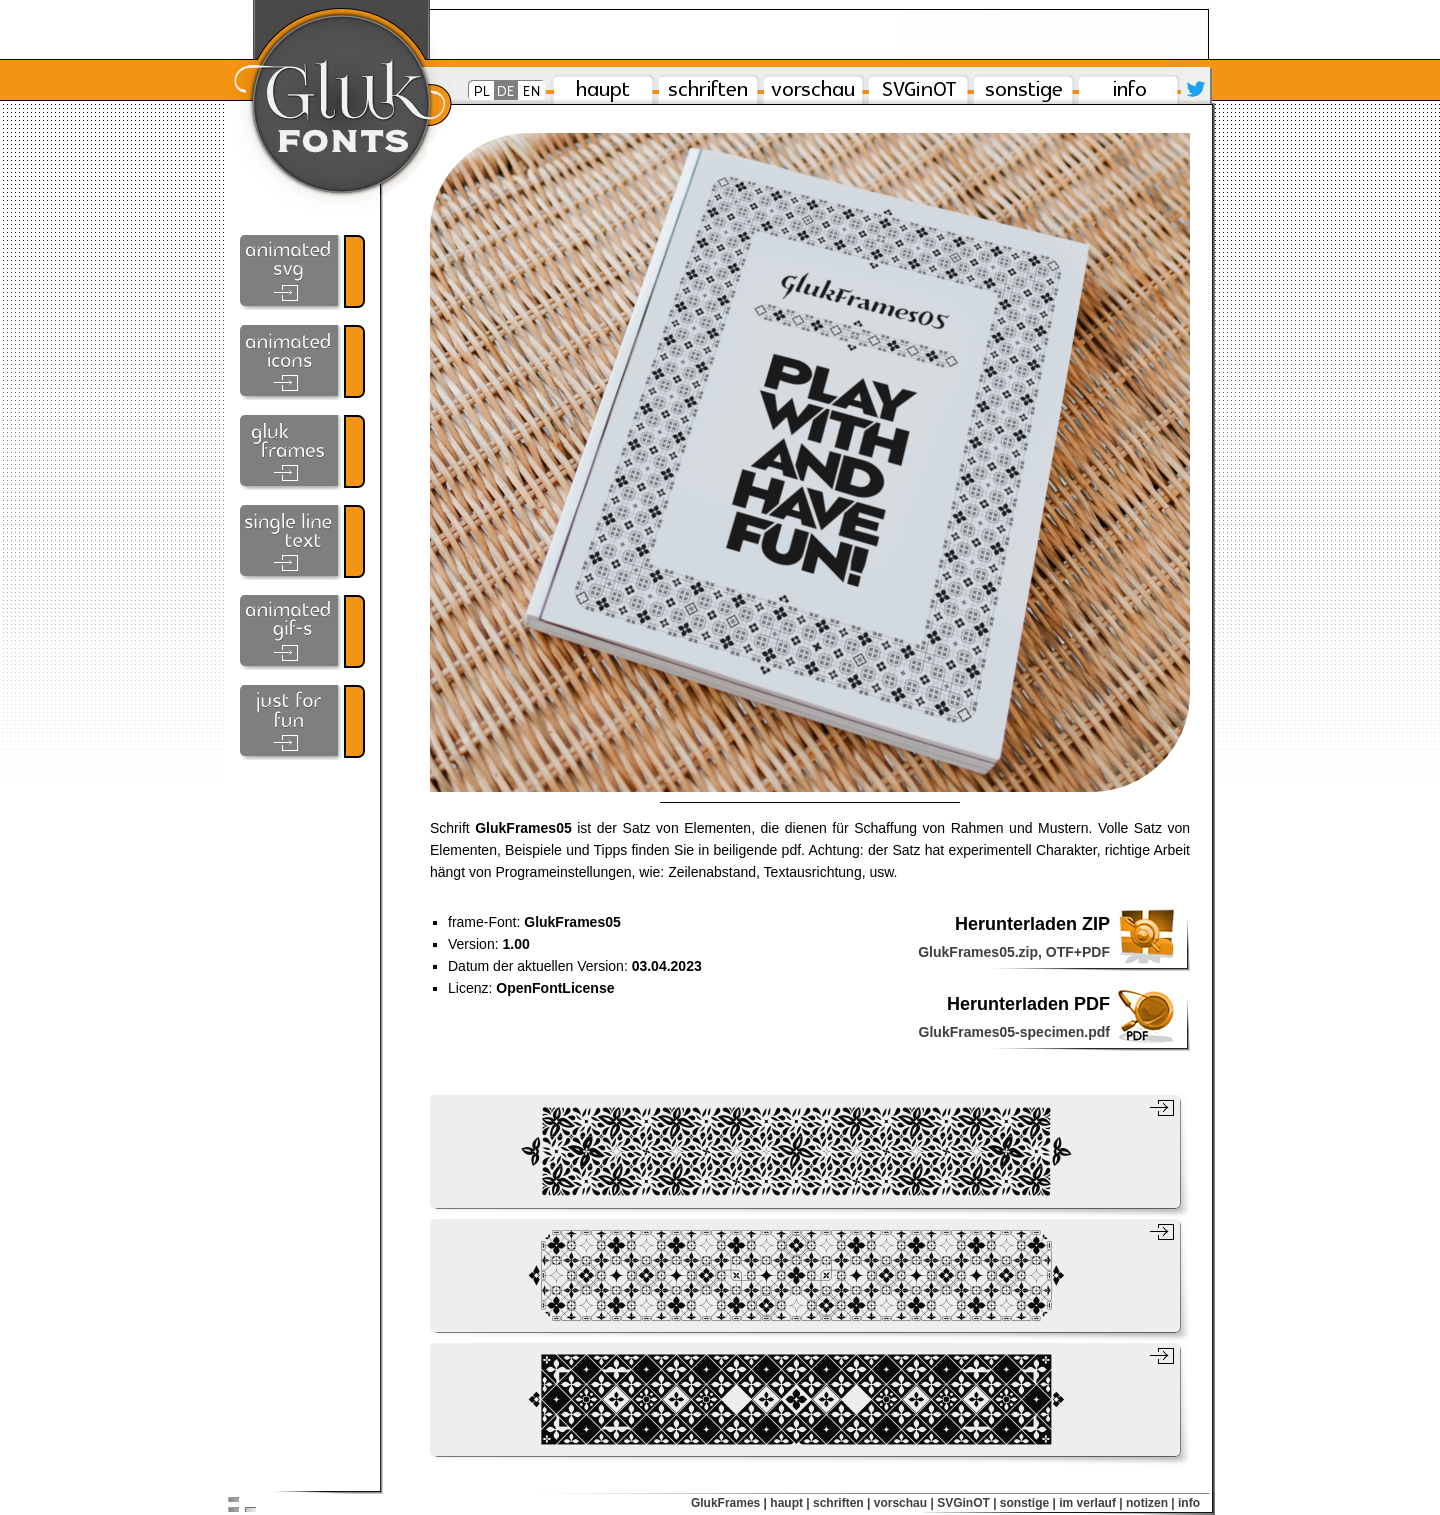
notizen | (1150, 1503)
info (1189, 1503)
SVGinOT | (966, 1503)
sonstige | (1028, 1503)
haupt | (789, 1503)
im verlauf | (1090, 1503)
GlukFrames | (729, 1503)
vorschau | (904, 1503)
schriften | (841, 1503)
